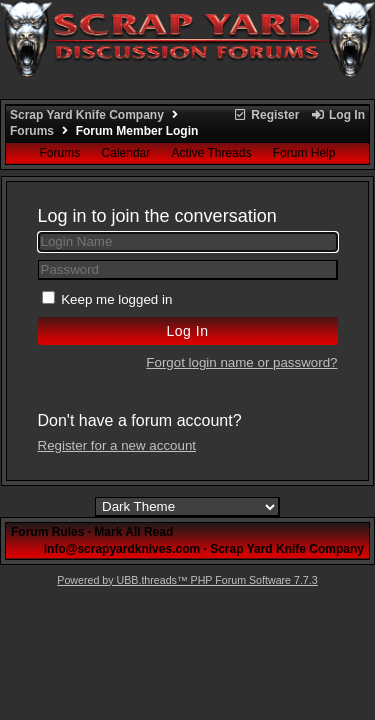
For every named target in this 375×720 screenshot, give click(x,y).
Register (266, 115)
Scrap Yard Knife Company (87, 115)
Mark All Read (133, 532)
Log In (338, 115)
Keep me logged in (116, 299)
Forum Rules (47, 532)
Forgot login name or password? (241, 362)
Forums (32, 131)
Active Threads (212, 153)
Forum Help (304, 153)
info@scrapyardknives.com (122, 549)
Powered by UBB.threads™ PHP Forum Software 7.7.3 (187, 580)
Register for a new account (117, 445)
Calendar (126, 153)
